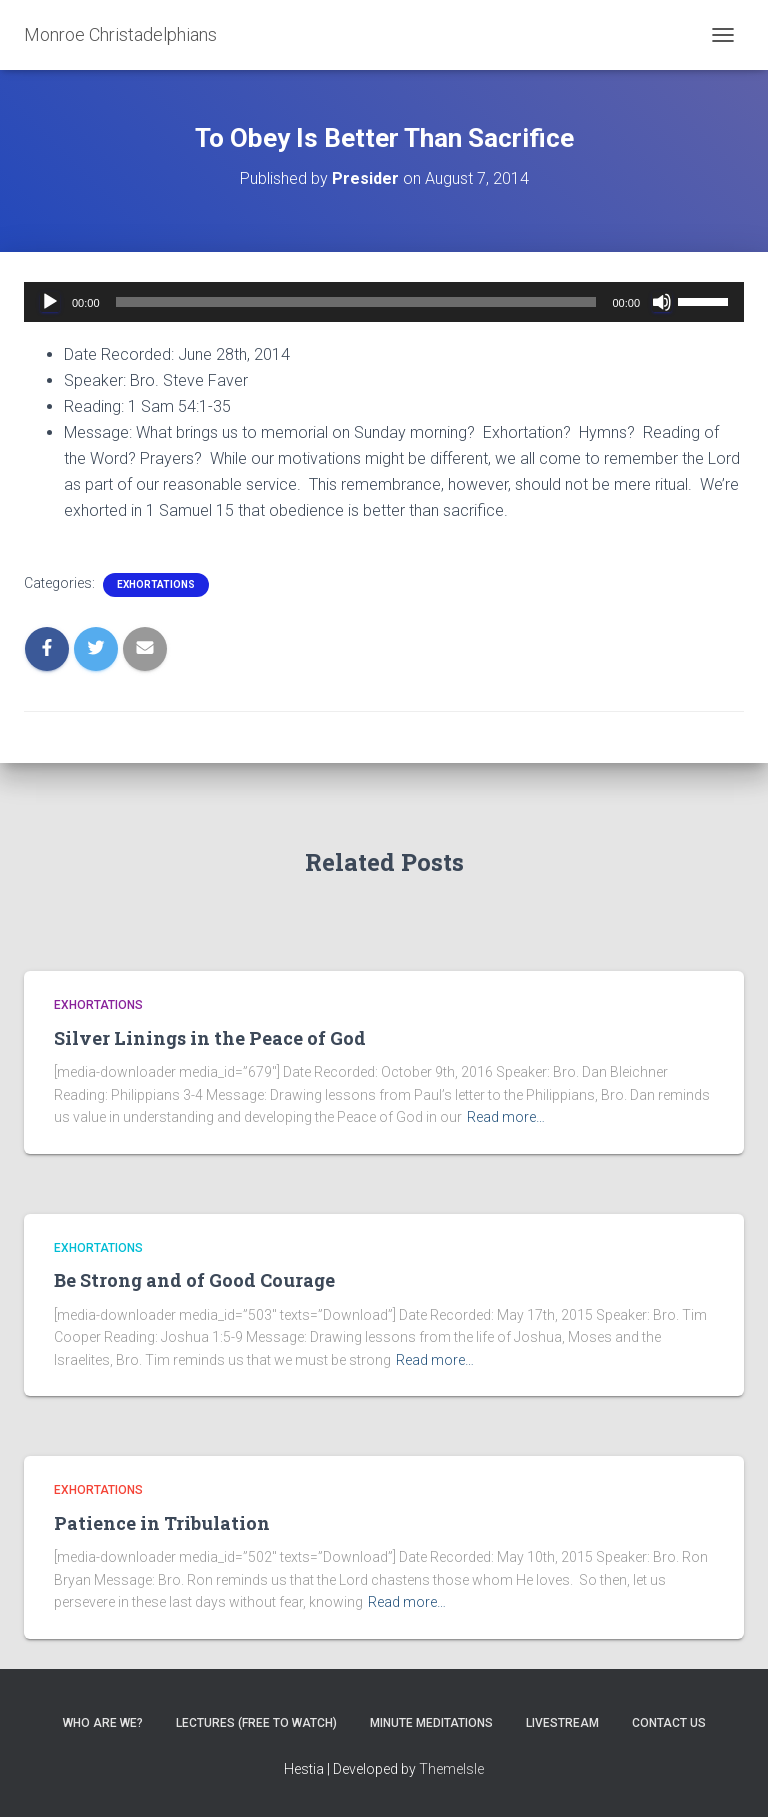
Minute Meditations (431, 1723)
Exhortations (156, 584)
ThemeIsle (451, 1769)
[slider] (356, 302)
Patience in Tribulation (162, 1523)
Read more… (506, 1117)
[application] (384, 302)
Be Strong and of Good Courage (194, 1280)
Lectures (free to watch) (256, 1723)
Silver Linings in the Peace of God (210, 1038)
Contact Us (669, 1723)
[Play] (50, 302)
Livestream (562, 1723)
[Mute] (662, 302)
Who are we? (103, 1723)
